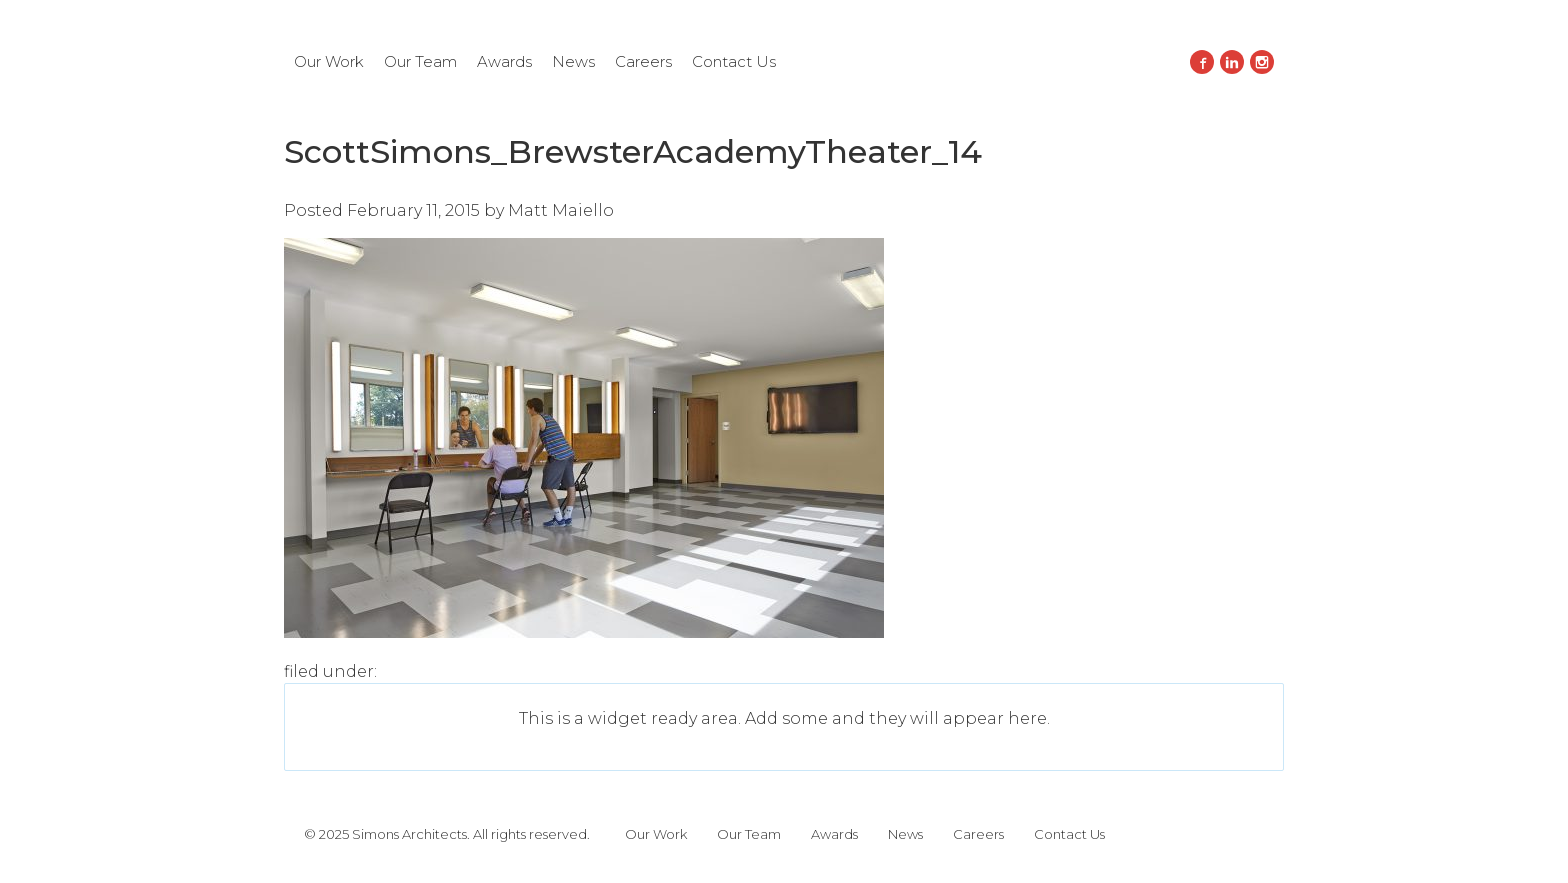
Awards (504, 61)
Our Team (420, 61)
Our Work (329, 61)
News (573, 61)
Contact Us (734, 61)
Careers (643, 61)
